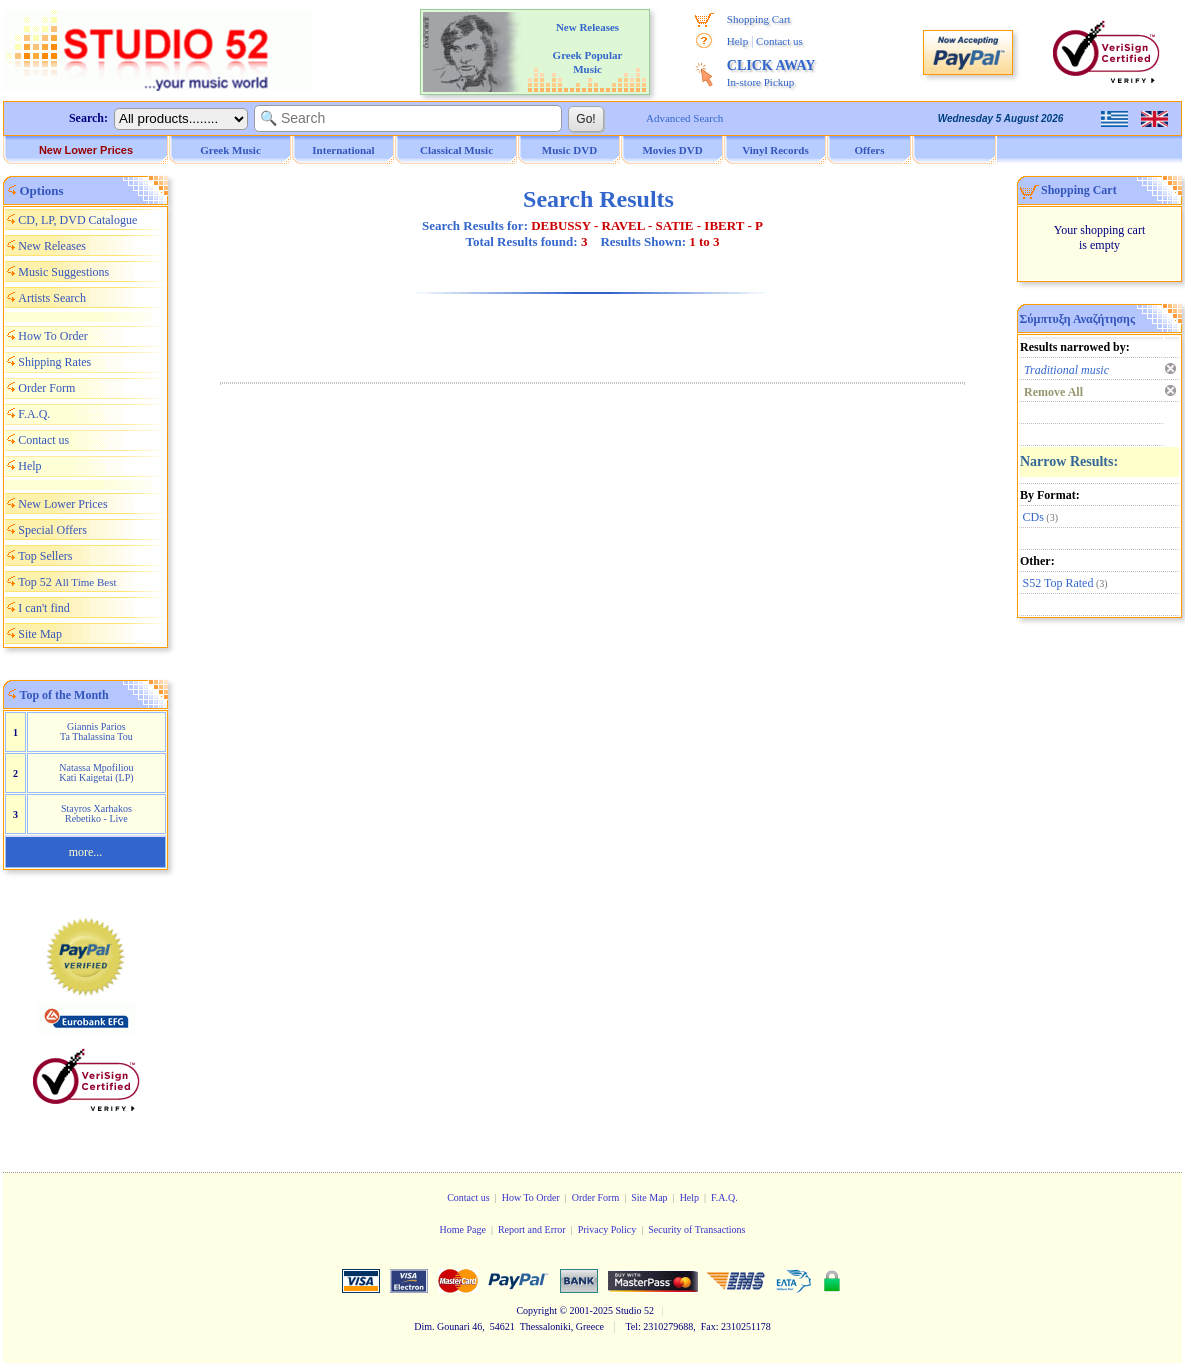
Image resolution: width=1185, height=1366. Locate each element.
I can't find (43, 608)
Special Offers (52, 530)
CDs (1033, 517)
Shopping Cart (759, 19)
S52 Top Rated (1058, 583)
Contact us (779, 41)
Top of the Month (64, 695)
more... (86, 852)
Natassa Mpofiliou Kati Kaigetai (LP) (96, 772)
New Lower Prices (86, 150)
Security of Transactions (696, 1229)
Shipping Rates (54, 362)
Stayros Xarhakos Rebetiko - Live (96, 813)
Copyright (536, 1310)
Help (737, 41)
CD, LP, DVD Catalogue (77, 220)
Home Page (462, 1229)
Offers (870, 150)
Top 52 (67, 582)
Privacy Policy (607, 1229)
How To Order (53, 336)
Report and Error (532, 1229)
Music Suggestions (63, 272)
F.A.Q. (34, 414)
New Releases (52, 246)
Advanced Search (684, 118)
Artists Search (52, 298)
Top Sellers (45, 556)
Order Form (46, 388)
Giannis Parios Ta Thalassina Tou (96, 731)
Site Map (40, 634)
